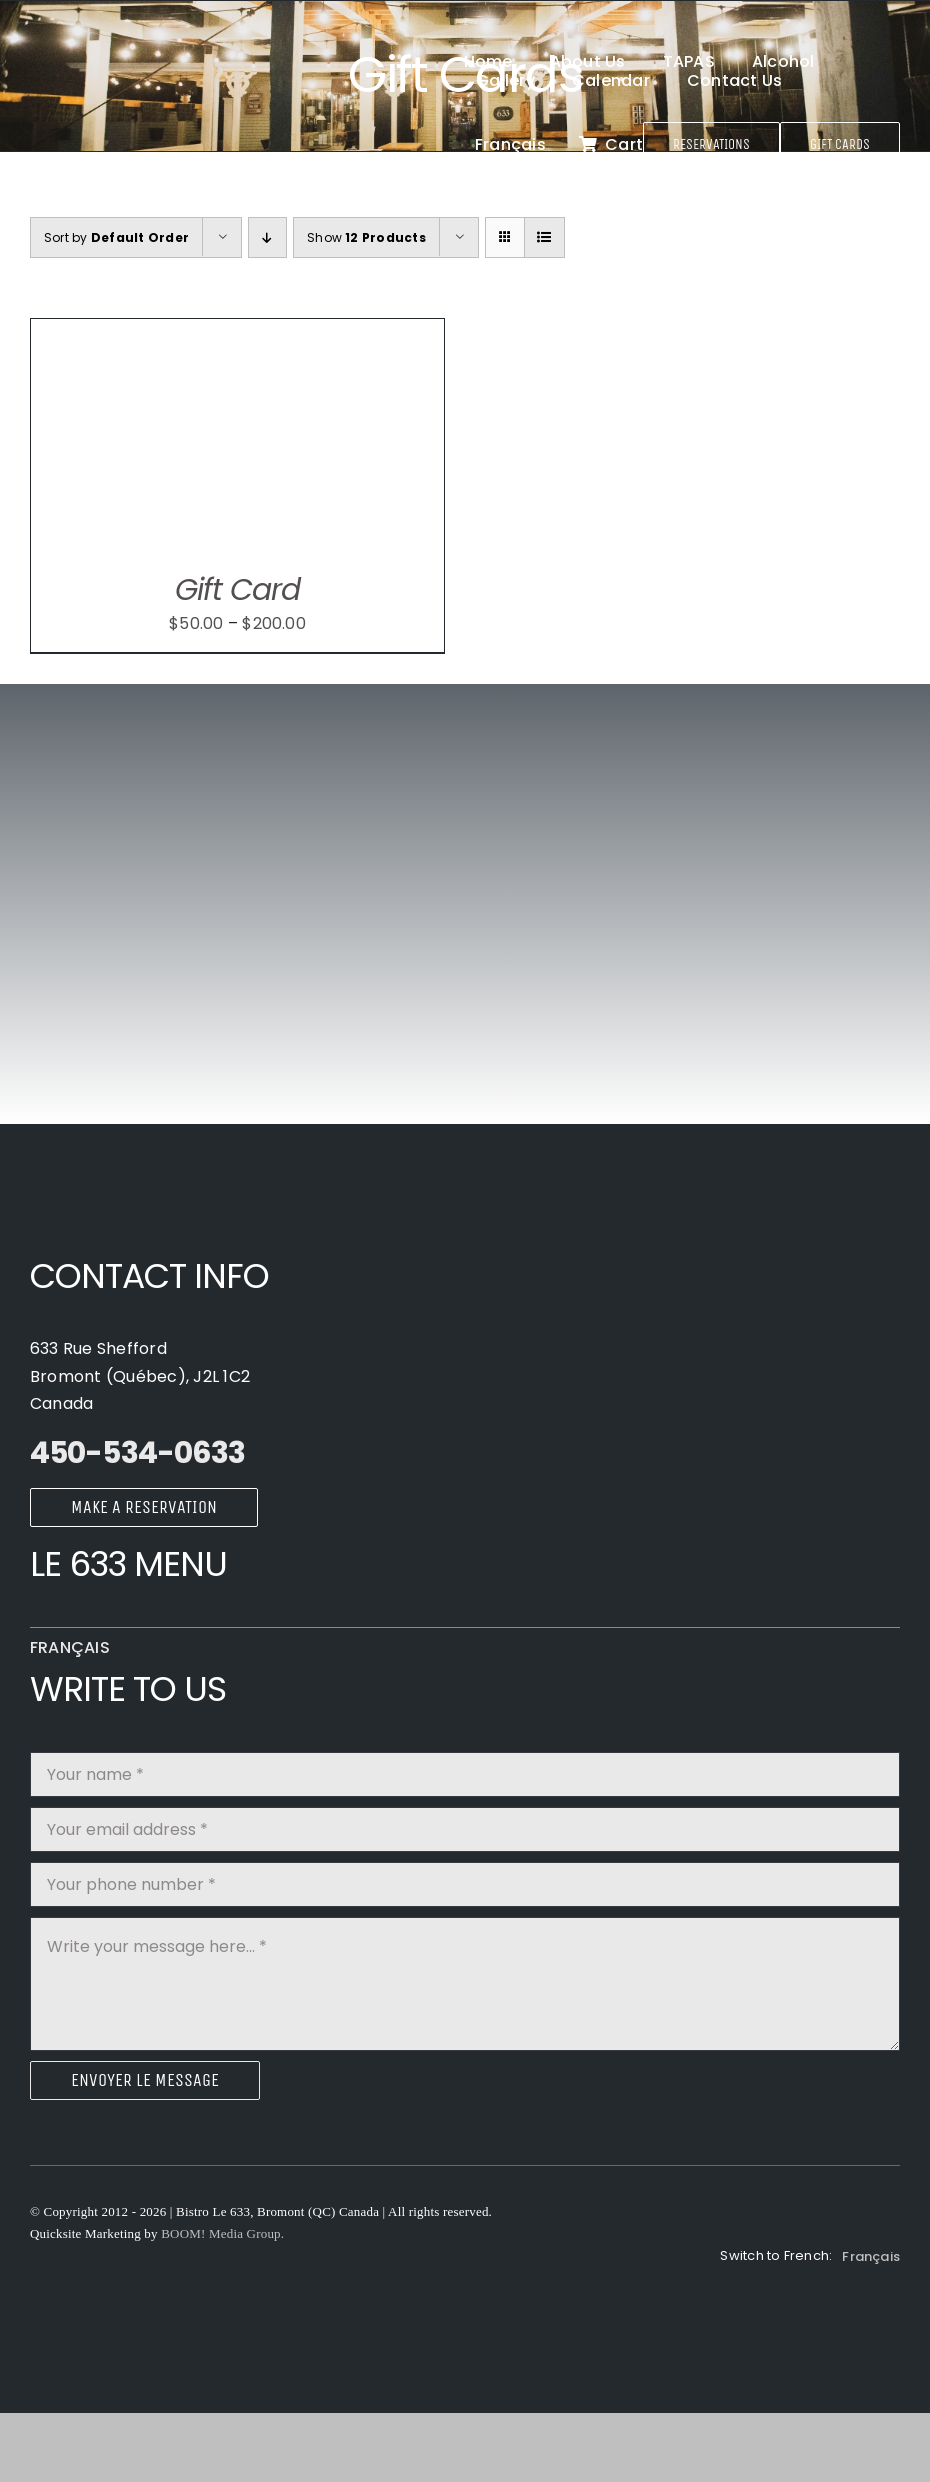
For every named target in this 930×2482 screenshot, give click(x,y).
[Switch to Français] (510, 144)
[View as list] (544, 237)
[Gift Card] (237, 332)
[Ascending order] (267, 237)
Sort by (116, 237)
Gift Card (238, 590)
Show (366, 237)
